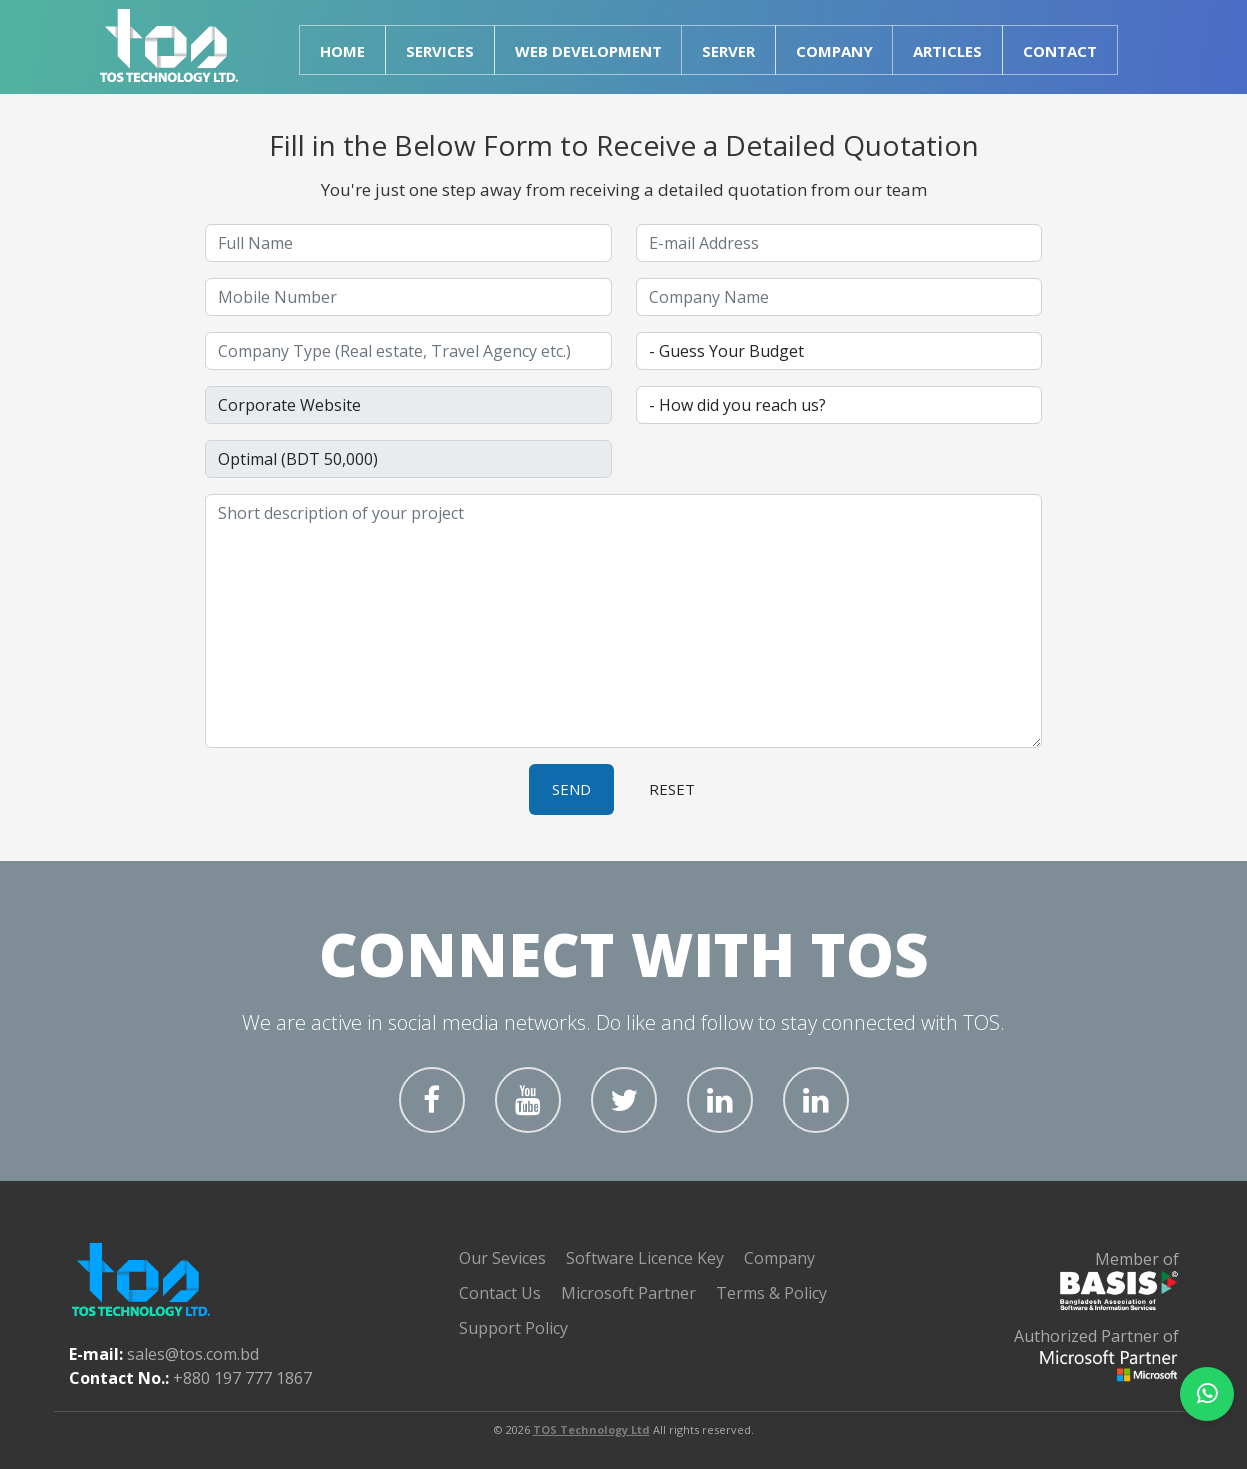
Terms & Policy (771, 1293)
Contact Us (500, 1293)
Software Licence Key (645, 1258)
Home (342, 51)
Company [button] (834, 51)
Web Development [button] (588, 51)
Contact (1060, 51)
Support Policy (513, 1328)
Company (779, 1258)
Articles (947, 51)
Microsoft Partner (628, 1293)
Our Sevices (502, 1258)
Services (440, 51)
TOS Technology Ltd (591, 1429)
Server (728, 51)
